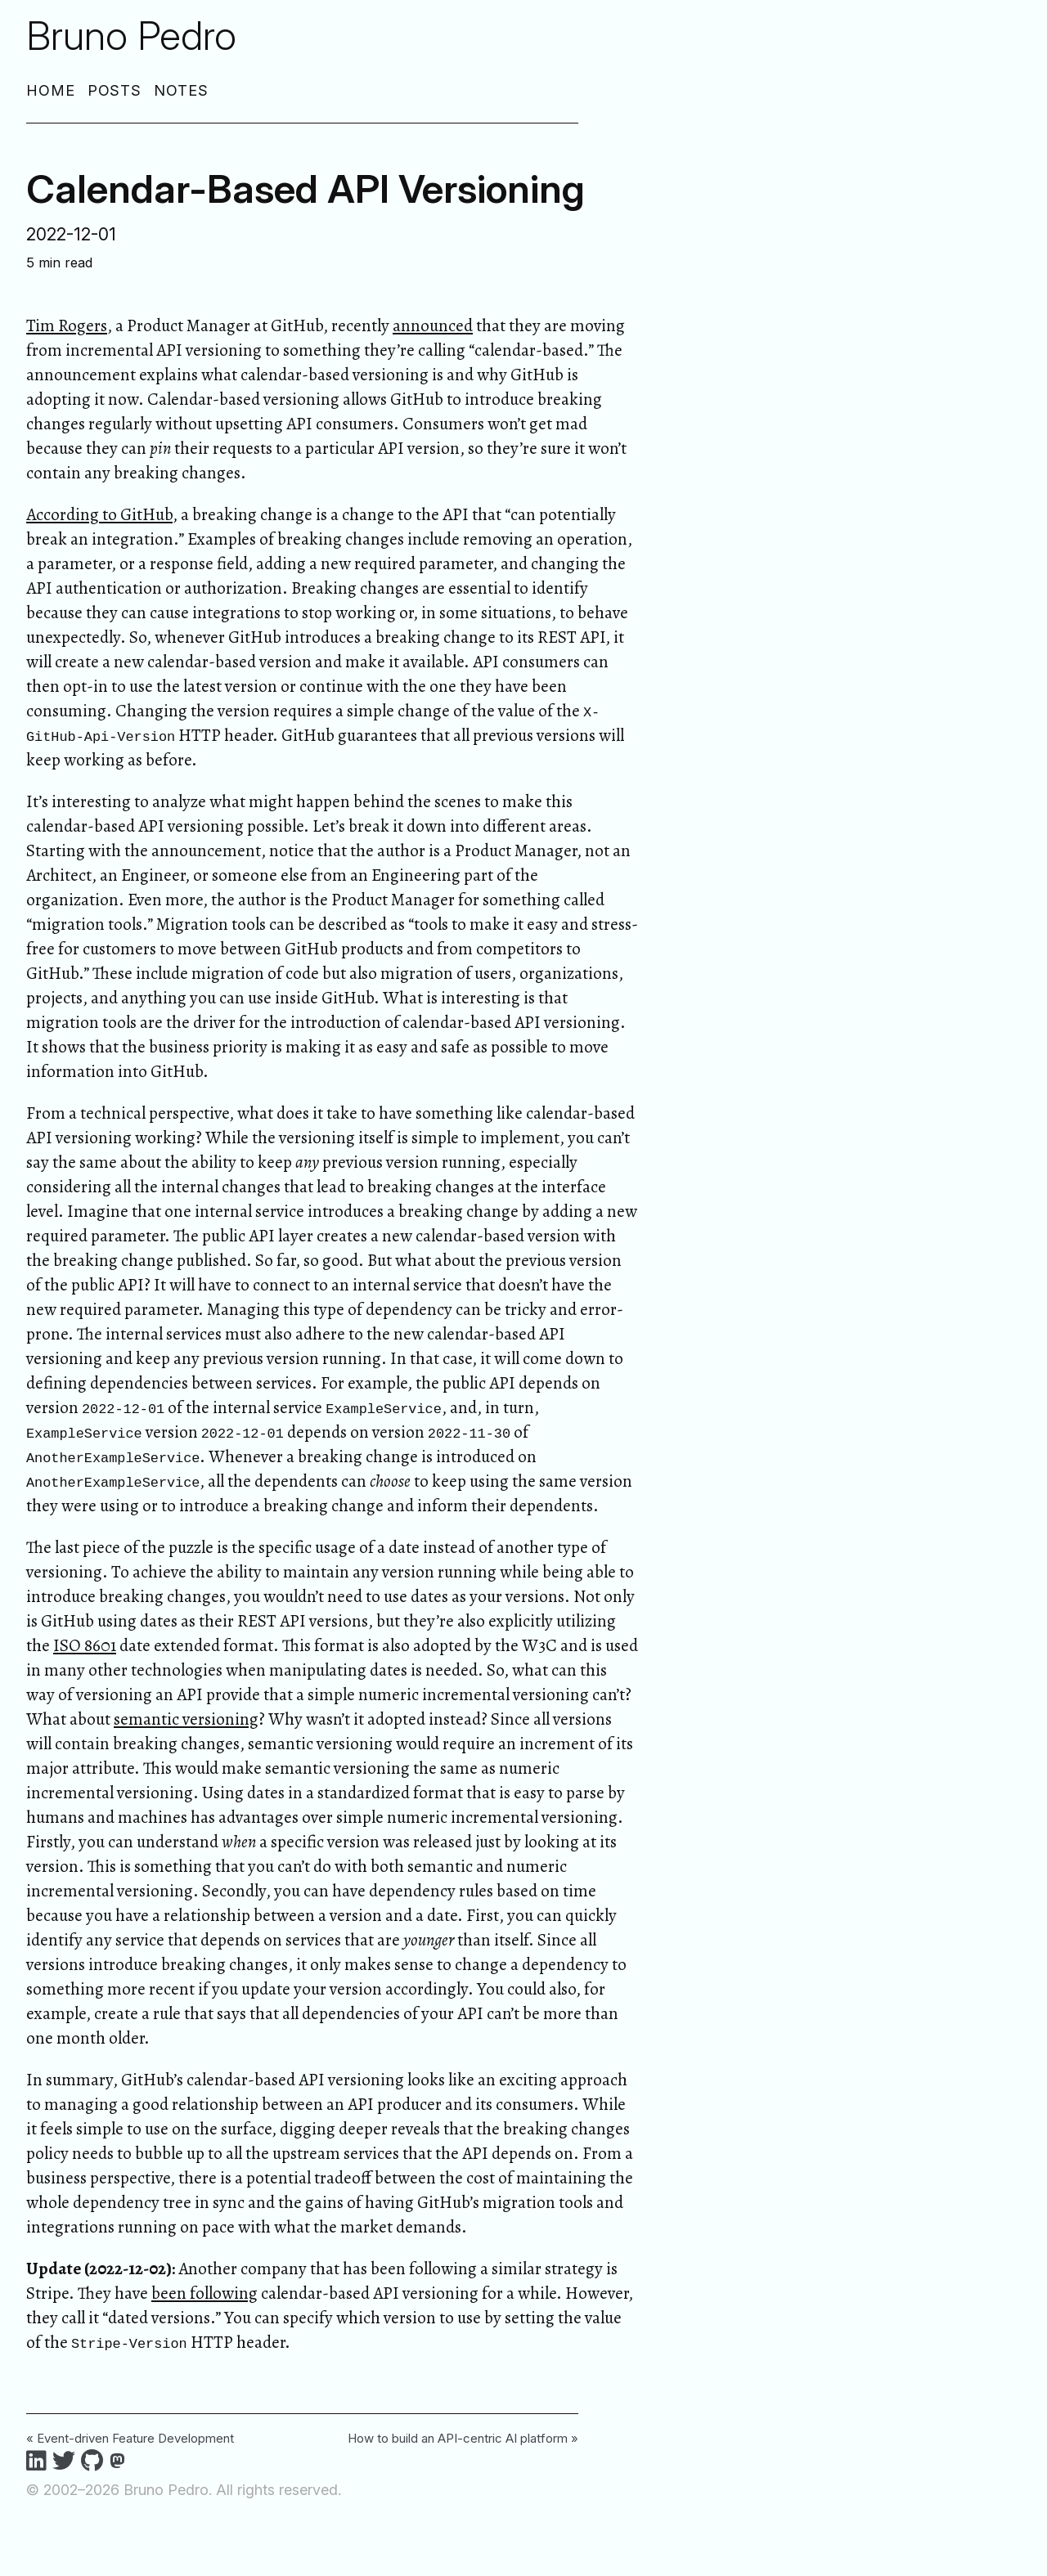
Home (50, 90)
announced (433, 325)
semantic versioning (186, 1719)
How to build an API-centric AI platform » (463, 2438)
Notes (181, 90)
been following (204, 2293)
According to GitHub (99, 514)
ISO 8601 (84, 1645)
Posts (115, 90)
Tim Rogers (66, 325)
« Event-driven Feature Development (130, 2438)
